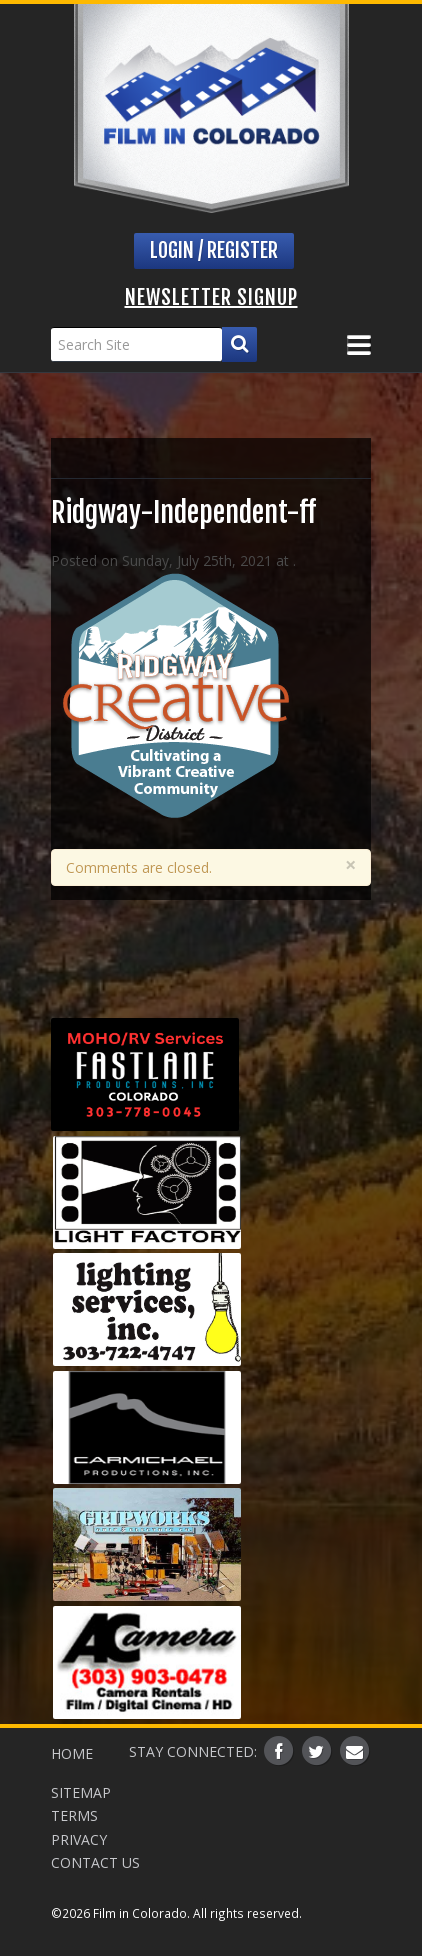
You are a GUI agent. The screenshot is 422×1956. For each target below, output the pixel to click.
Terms (74, 1815)
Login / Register (214, 250)
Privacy (79, 1839)
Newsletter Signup (211, 297)
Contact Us (95, 1862)
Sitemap (81, 1792)
